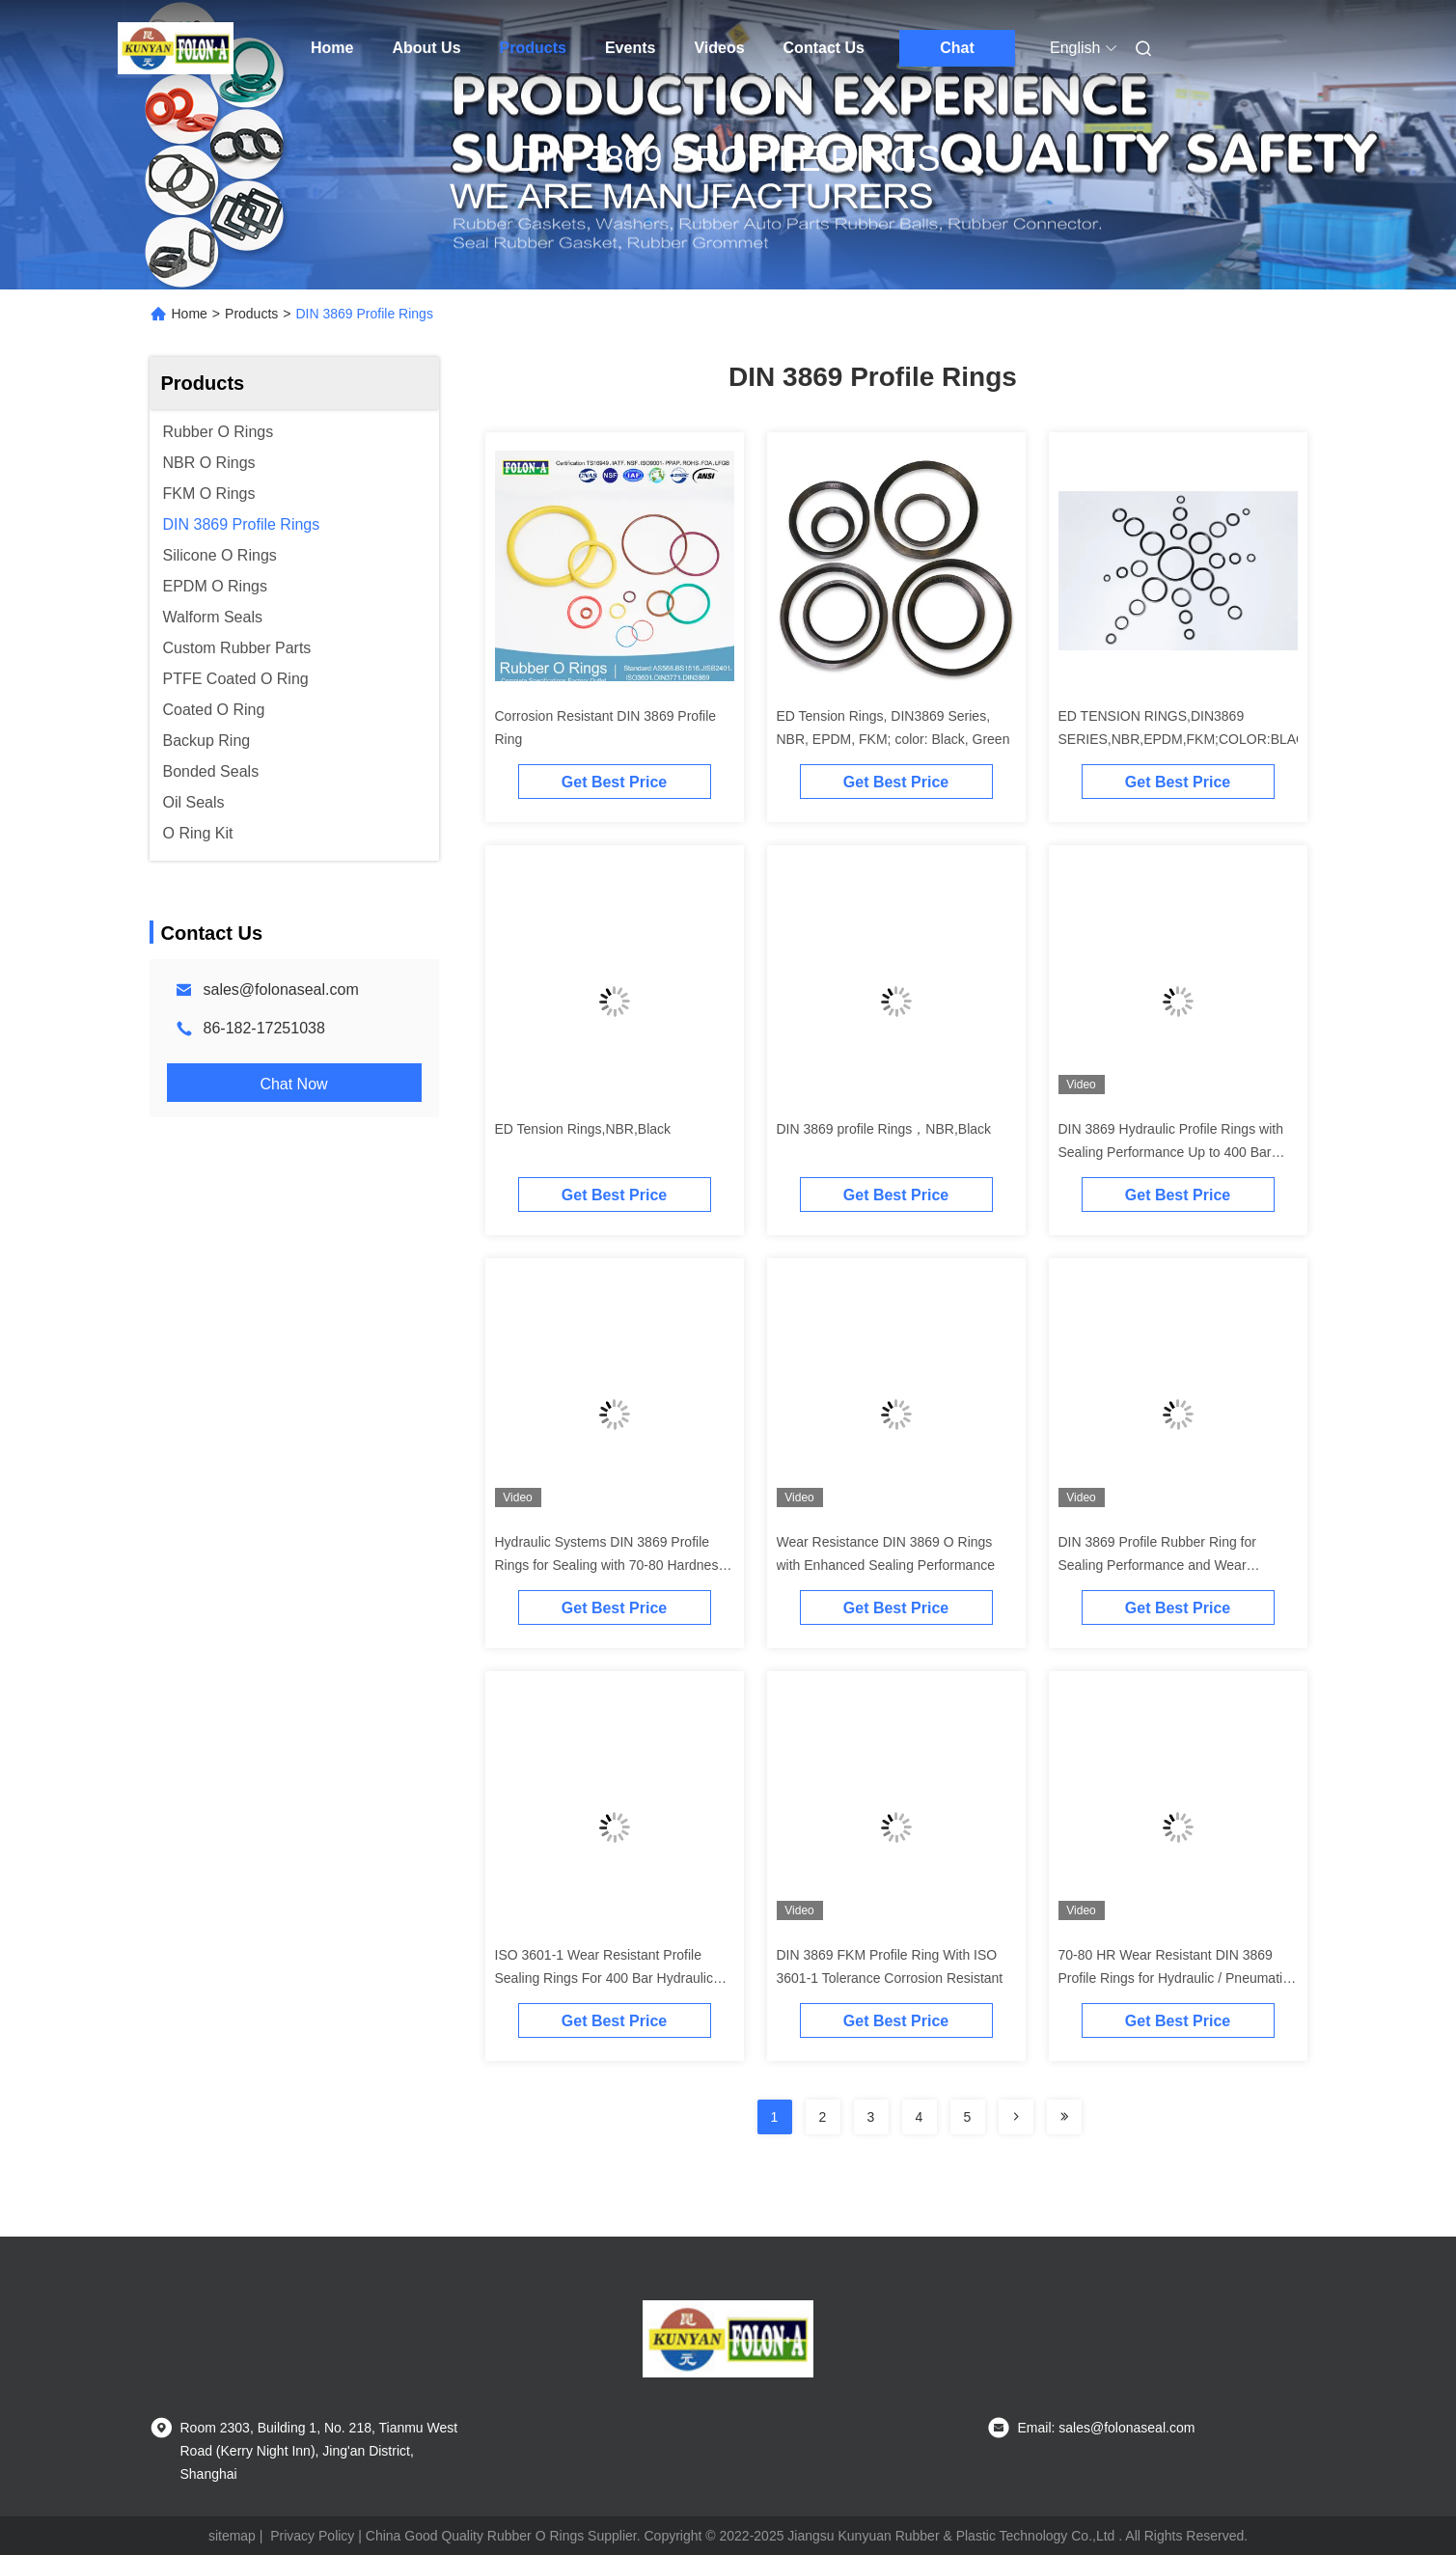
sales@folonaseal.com (281, 989)
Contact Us (824, 48)
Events (630, 48)
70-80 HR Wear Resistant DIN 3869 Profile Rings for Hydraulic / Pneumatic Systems (1174, 1978)
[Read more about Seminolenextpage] (1016, 2117)
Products (533, 48)
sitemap (232, 2535)
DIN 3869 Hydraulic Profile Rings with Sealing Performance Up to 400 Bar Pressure (1170, 1152)
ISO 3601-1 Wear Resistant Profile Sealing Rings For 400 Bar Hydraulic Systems (604, 1978)
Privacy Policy (312, 2535)
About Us (426, 48)
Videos (719, 48)
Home (332, 48)
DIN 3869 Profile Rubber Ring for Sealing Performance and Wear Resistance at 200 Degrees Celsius (1164, 1565)
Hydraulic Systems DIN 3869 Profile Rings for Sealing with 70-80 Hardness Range (610, 1565)
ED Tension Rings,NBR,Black (583, 1129)
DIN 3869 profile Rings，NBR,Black (884, 1129)
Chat (957, 48)
